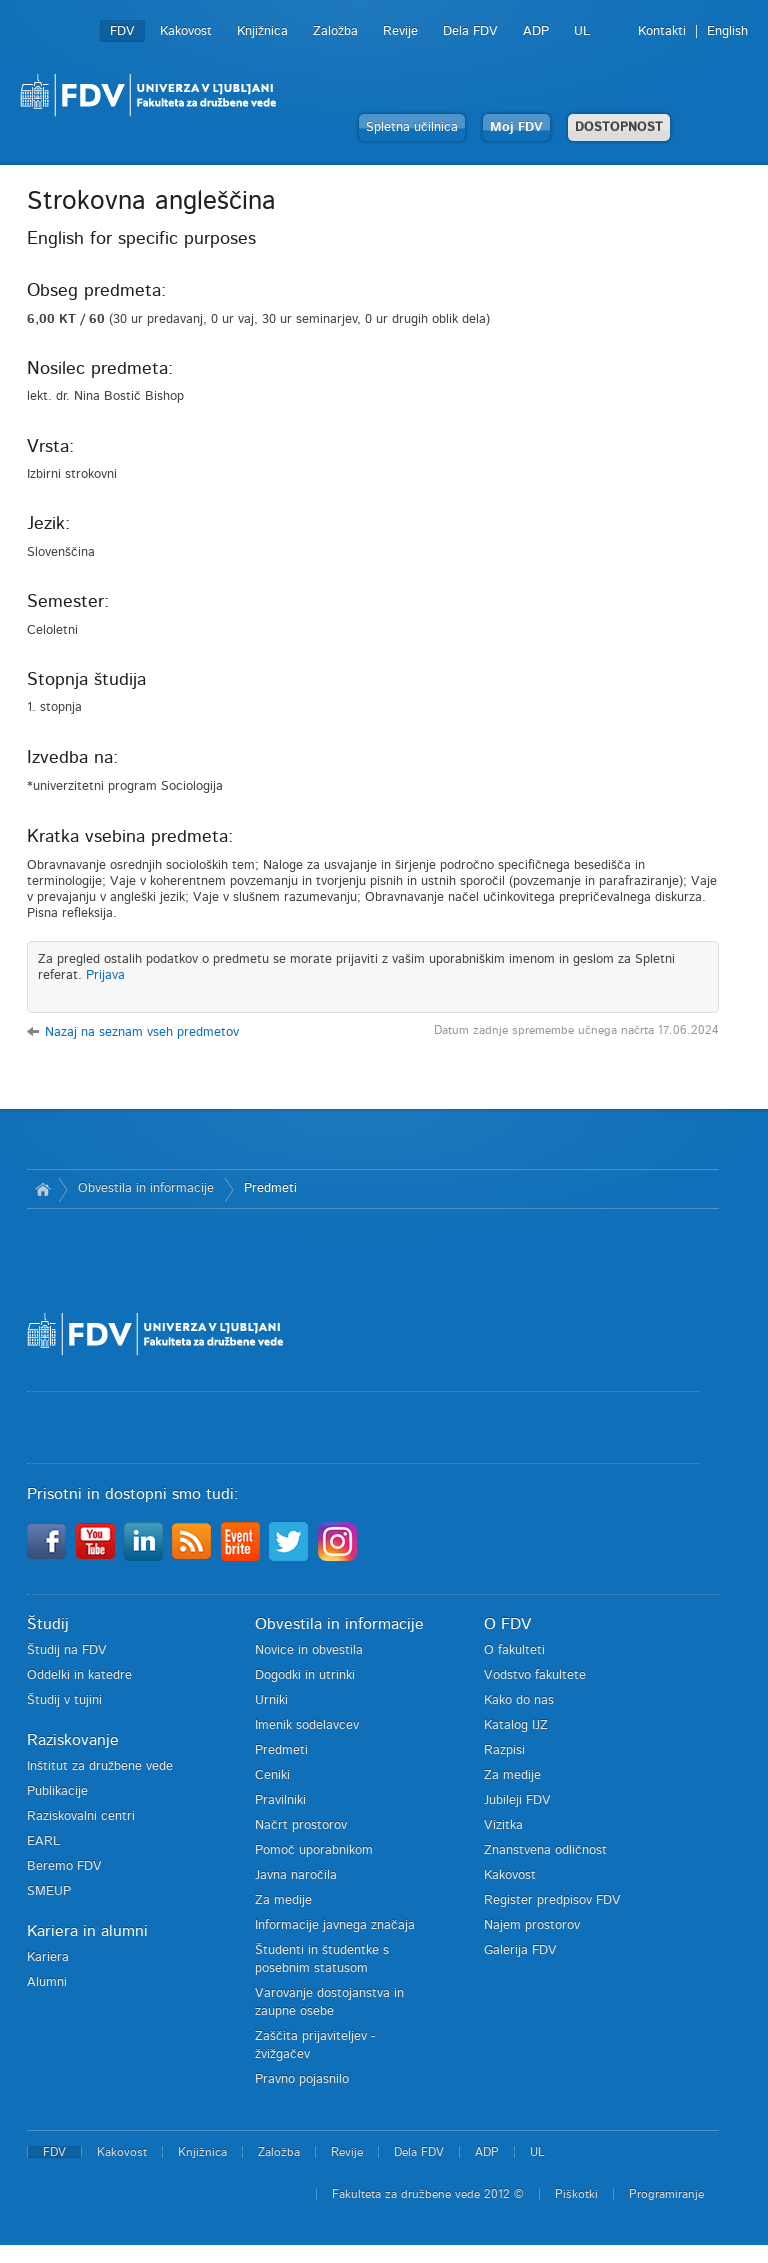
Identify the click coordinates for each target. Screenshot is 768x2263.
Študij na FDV (67, 1650)
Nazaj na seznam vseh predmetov (142, 1032)
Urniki (271, 1700)
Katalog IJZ (516, 1725)
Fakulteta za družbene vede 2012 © (428, 2194)
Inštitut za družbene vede (100, 1766)
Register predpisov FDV (552, 1900)
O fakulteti (514, 1650)
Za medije (283, 1900)
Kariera (48, 1957)
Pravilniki (280, 1800)
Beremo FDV (64, 1866)
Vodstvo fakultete (535, 1675)
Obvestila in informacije (146, 1188)
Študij (48, 1624)
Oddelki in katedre (79, 1675)
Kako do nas (519, 1700)
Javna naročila (296, 1875)
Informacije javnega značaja (335, 1925)
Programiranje (666, 2194)
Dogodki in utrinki (305, 1675)
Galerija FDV (520, 1950)
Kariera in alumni (87, 1931)
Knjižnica (262, 31)
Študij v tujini (64, 1700)
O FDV (507, 1624)
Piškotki (576, 2194)
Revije (400, 31)
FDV (122, 31)
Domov (42, 1189)
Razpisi (504, 1750)
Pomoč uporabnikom (314, 1850)
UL (582, 31)
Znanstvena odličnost (545, 1850)
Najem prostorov (532, 1925)
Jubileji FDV (517, 1800)
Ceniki (272, 1775)
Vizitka (503, 1825)
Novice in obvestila (309, 1650)
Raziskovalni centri (81, 1816)
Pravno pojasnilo (302, 2079)
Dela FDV (470, 31)
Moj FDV (516, 127)
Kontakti (662, 31)
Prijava (105, 975)
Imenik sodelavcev (307, 1725)
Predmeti (270, 1188)
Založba (335, 31)
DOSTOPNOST (619, 127)
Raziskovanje (73, 1740)
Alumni (47, 1982)
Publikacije (57, 1791)
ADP (536, 31)
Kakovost (186, 31)
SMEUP (49, 1891)
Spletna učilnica (412, 127)
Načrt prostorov (301, 1825)
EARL (43, 1841)
